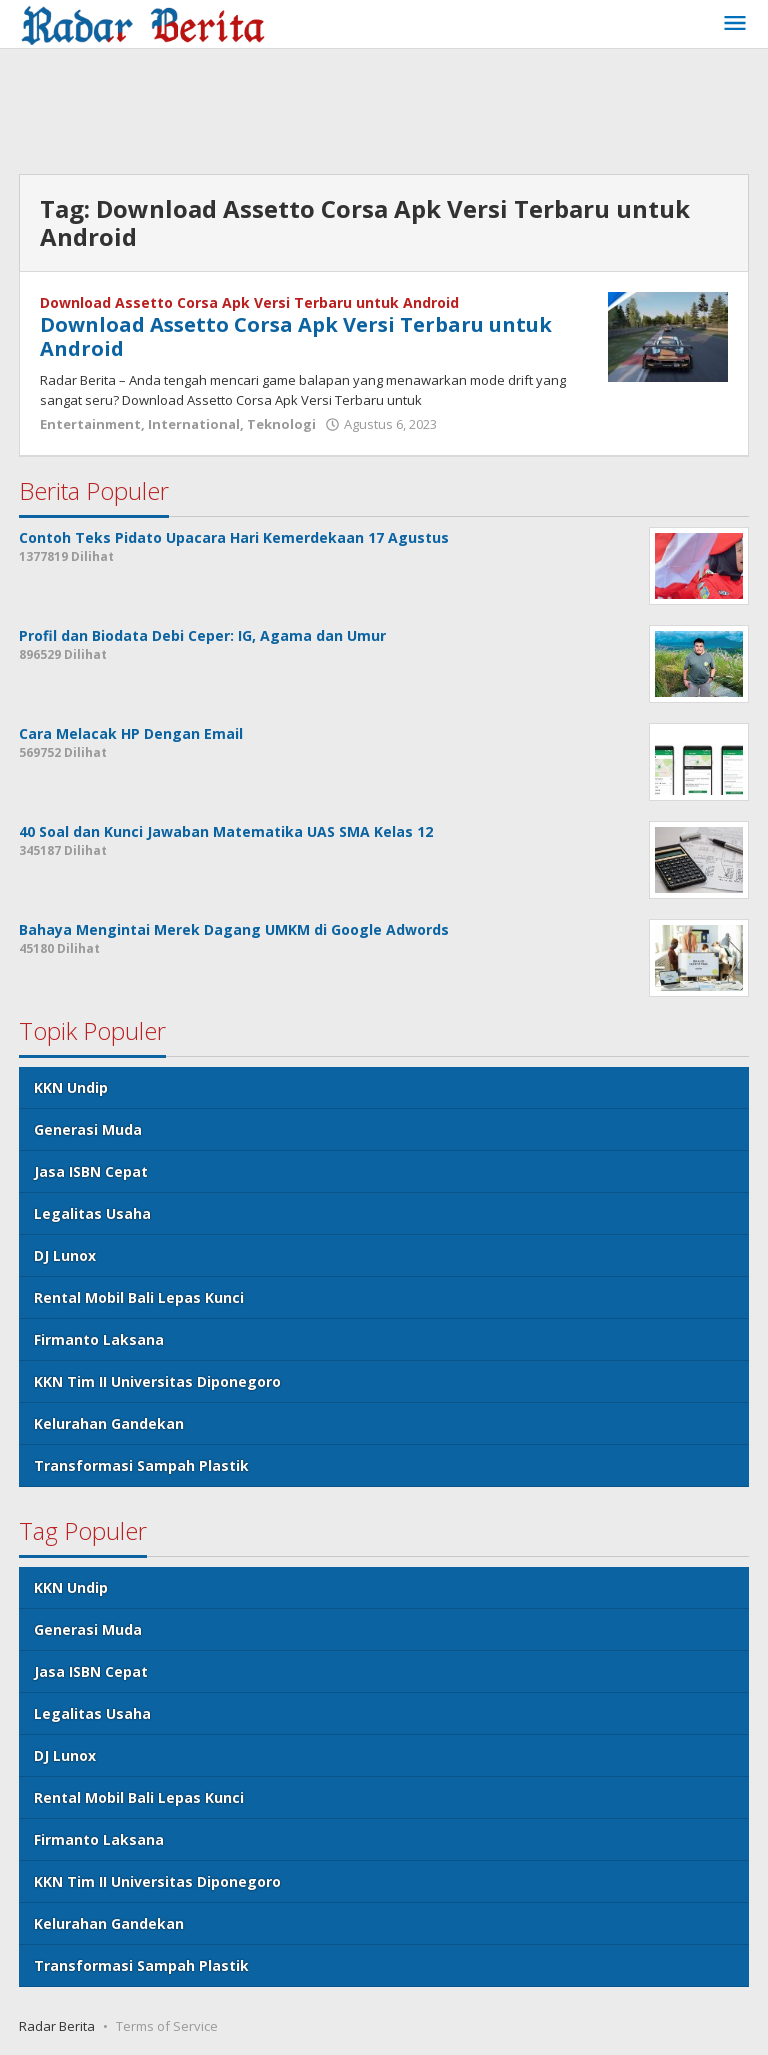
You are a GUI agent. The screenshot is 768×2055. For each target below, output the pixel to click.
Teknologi (281, 424)
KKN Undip (71, 1087)
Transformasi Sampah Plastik (141, 1465)
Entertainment (90, 424)
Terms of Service (167, 2026)
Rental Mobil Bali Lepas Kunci (139, 1297)
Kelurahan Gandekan (109, 1423)
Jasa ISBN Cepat (91, 1171)
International (194, 424)
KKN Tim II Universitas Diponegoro (157, 1381)
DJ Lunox (65, 1255)
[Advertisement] (384, 114)
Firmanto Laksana (99, 1339)
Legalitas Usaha (92, 1213)
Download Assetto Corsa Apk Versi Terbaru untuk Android (249, 302)
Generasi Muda (88, 1129)
